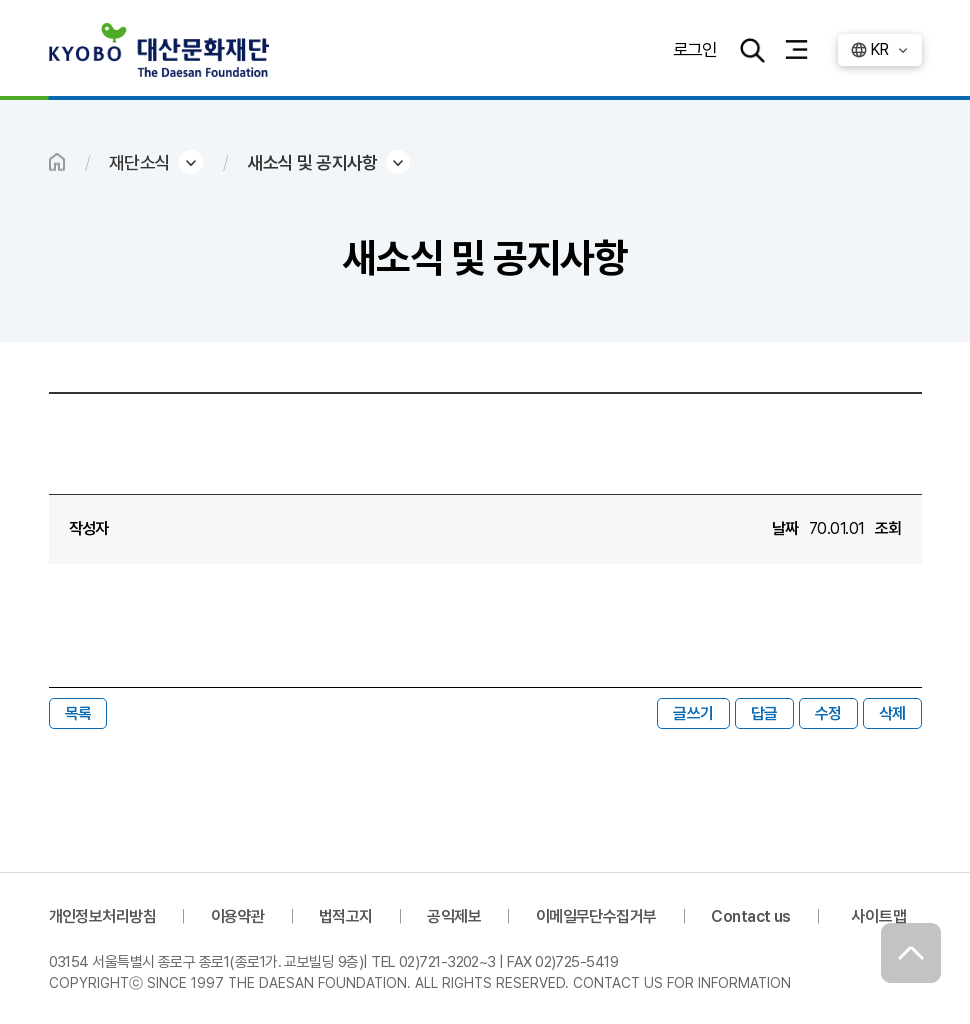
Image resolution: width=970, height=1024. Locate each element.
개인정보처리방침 (103, 916)
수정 (828, 713)
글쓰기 (693, 713)
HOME (57, 162)
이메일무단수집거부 (596, 916)
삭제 (892, 713)
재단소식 (140, 162)
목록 (78, 713)
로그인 (694, 49)
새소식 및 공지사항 (312, 162)
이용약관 (238, 916)
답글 (764, 713)
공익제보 (454, 916)
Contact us (751, 916)
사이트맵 (879, 916)
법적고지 (346, 916)
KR (879, 49)
